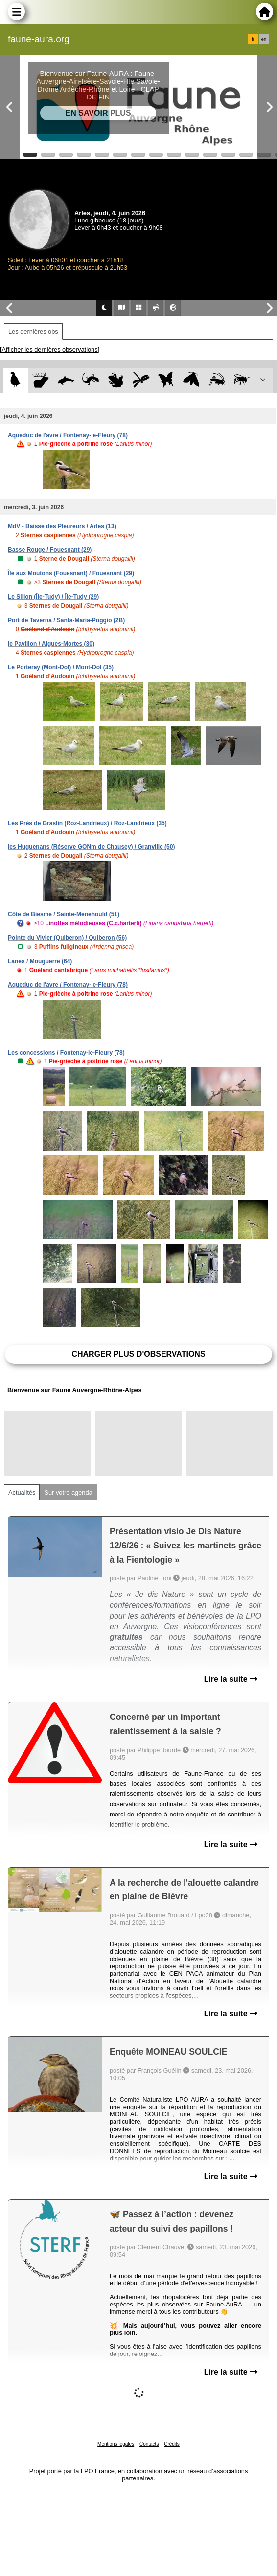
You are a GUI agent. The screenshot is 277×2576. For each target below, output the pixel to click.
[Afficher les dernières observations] (49, 349)
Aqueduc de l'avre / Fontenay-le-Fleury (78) (68, 435)
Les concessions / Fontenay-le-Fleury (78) (66, 1052)
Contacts (149, 2444)
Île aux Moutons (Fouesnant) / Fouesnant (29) (71, 573)
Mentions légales (115, 2444)
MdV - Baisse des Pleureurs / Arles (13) (62, 526)
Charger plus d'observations (138, 1354)
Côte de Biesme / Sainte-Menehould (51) (63, 914)
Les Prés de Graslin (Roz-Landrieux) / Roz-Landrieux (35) (87, 823)
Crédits (172, 2444)
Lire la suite (230, 1679)
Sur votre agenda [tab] (68, 1492)
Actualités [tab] (21, 1492)
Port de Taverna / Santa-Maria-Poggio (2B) (66, 620)
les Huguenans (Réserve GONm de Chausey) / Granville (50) (91, 846)
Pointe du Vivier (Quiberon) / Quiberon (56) (67, 937)
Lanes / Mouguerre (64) (40, 961)
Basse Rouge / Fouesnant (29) (50, 549)
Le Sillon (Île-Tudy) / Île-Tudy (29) (53, 596)
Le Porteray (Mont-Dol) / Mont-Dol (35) (61, 667)
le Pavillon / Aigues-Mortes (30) (51, 643)
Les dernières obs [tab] (33, 331)
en (263, 39)
